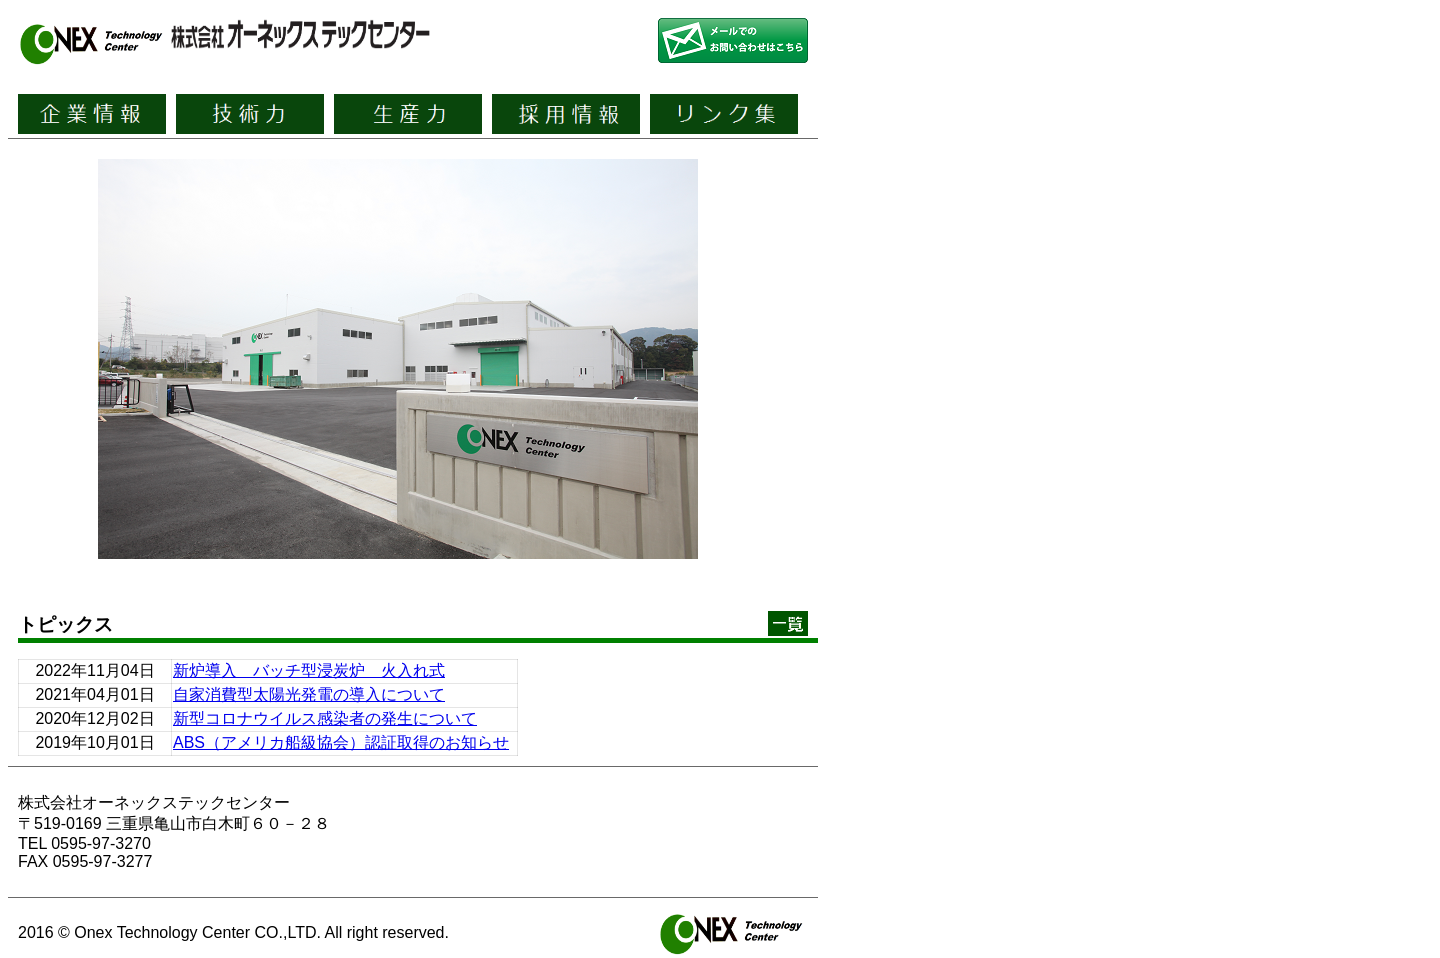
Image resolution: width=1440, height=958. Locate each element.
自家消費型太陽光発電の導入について (309, 694)
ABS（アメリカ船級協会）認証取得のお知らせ (341, 742)
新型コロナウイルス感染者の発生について (325, 718)
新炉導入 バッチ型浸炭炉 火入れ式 (309, 670)
